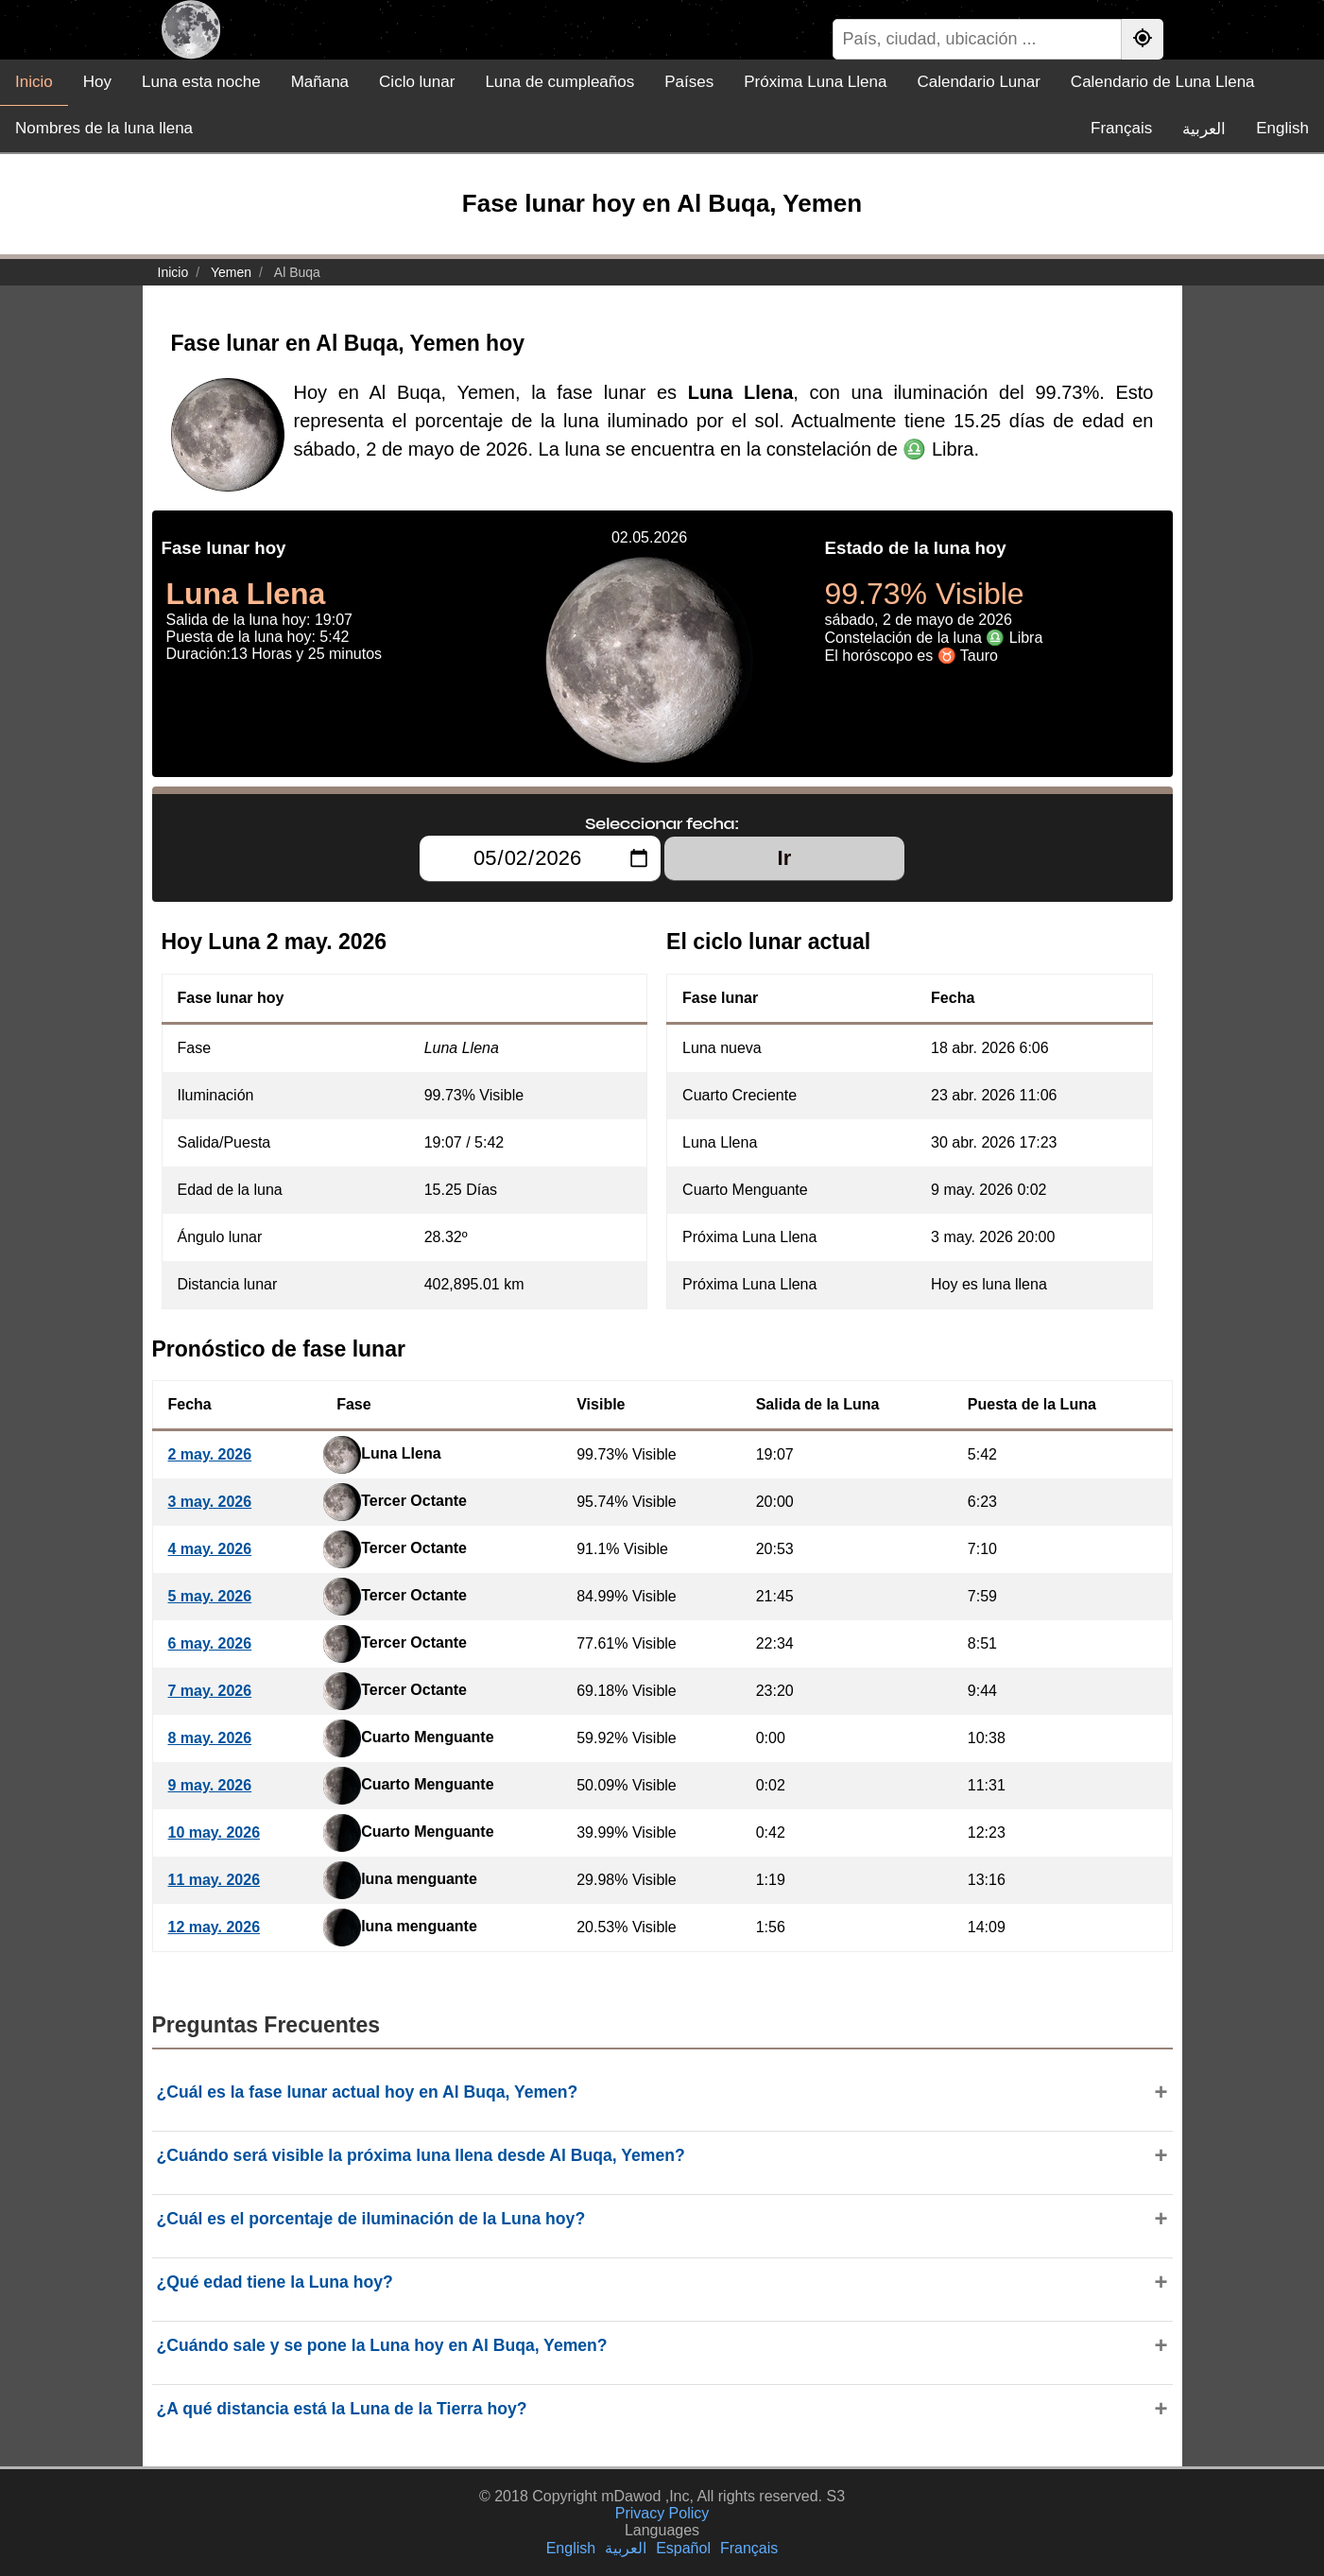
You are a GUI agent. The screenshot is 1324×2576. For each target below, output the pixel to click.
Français (1121, 128)
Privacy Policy (662, 2513)
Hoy (97, 82)
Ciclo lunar (417, 82)
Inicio (34, 82)
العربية (1204, 129)
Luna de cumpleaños (559, 82)
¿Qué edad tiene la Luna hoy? (275, 2282)
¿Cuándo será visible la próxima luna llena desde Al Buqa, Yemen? (421, 2155)
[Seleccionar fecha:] (540, 858)
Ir (785, 858)
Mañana (320, 82)
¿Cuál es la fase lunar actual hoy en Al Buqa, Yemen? (367, 2092)
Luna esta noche (201, 82)
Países (689, 82)
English (1282, 128)
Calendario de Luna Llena (1163, 82)
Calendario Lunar (978, 82)
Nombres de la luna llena (104, 128)
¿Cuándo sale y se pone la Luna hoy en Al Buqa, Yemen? (382, 2345)
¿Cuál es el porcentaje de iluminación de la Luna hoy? (371, 2218)
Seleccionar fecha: (662, 823)
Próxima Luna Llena (815, 82)
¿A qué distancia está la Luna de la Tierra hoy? (342, 2408)
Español (683, 2548)
